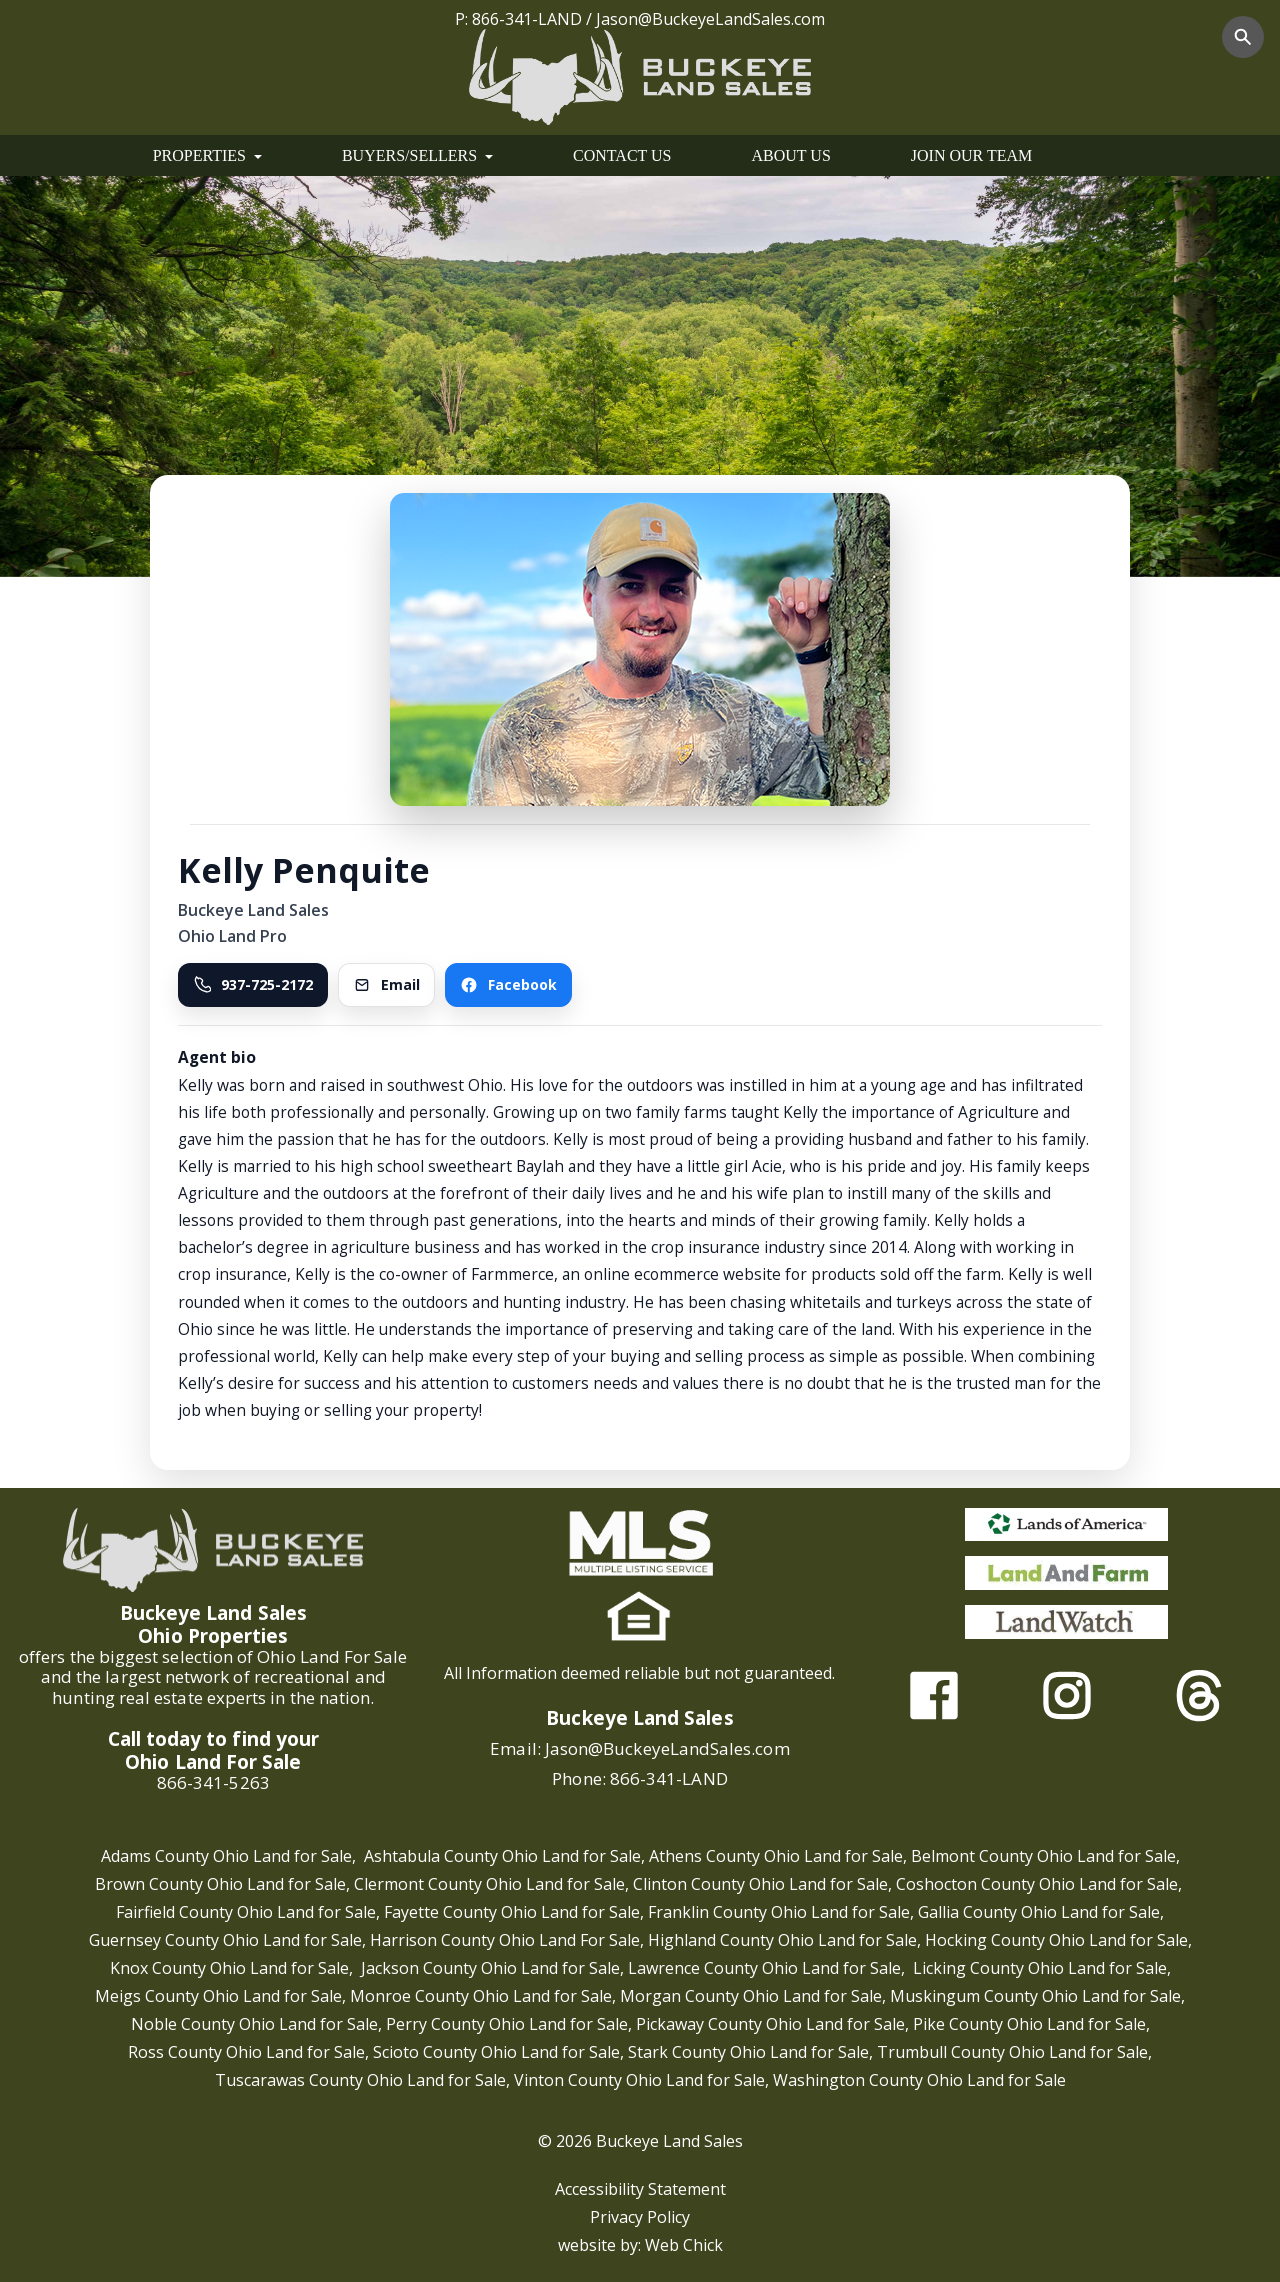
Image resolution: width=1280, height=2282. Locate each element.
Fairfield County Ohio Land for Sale (246, 1912)
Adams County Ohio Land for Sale (226, 1856)
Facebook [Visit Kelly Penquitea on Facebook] (508, 984)
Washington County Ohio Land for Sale (919, 2080)
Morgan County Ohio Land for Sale (751, 1996)
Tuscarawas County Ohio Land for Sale (360, 2080)
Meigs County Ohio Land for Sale (218, 1996)
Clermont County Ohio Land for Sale (489, 1884)
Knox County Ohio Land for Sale (229, 1968)
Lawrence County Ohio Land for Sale (764, 1968)
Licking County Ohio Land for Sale (1040, 1968)
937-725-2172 (253, 984)
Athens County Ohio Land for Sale (776, 1856)
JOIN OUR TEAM (971, 155)
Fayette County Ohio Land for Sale (512, 1912)
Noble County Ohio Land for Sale (254, 2024)
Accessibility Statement (640, 2189)
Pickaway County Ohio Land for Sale (770, 2024)
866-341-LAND (527, 19)
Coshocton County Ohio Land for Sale (1037, 1884)
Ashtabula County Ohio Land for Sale (502, 1856)
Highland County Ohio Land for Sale (782, 1940)
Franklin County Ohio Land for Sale (779, 1912)
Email (386, 984)
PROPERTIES (207, 155)
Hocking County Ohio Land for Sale (1056, 1940)
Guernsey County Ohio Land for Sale (225, 1940)
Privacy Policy (640, 2217)
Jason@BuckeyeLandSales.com (710, 19)
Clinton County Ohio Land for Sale (760, 1884)
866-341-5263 (213, 1782)
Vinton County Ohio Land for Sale (639, 2080)
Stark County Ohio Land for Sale (748, 2052)
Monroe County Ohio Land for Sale (481, 1996)
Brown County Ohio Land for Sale (220, 1884)
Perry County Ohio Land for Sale (507, 2024)
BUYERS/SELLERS (417, 155)
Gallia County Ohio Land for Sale (1039, 1912)
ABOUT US (791, 155)
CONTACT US (622, 155)
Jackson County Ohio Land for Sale (490, 1968)
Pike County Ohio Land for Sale (1029, 2024)
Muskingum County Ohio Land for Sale (1035, 1996)
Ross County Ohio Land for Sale (246, 2052)
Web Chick (684, 2245)
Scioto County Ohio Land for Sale (496, 2052)
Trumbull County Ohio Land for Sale (1012, 2052)
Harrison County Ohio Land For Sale (505, 1940)
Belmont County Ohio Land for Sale (1043, 1856)
